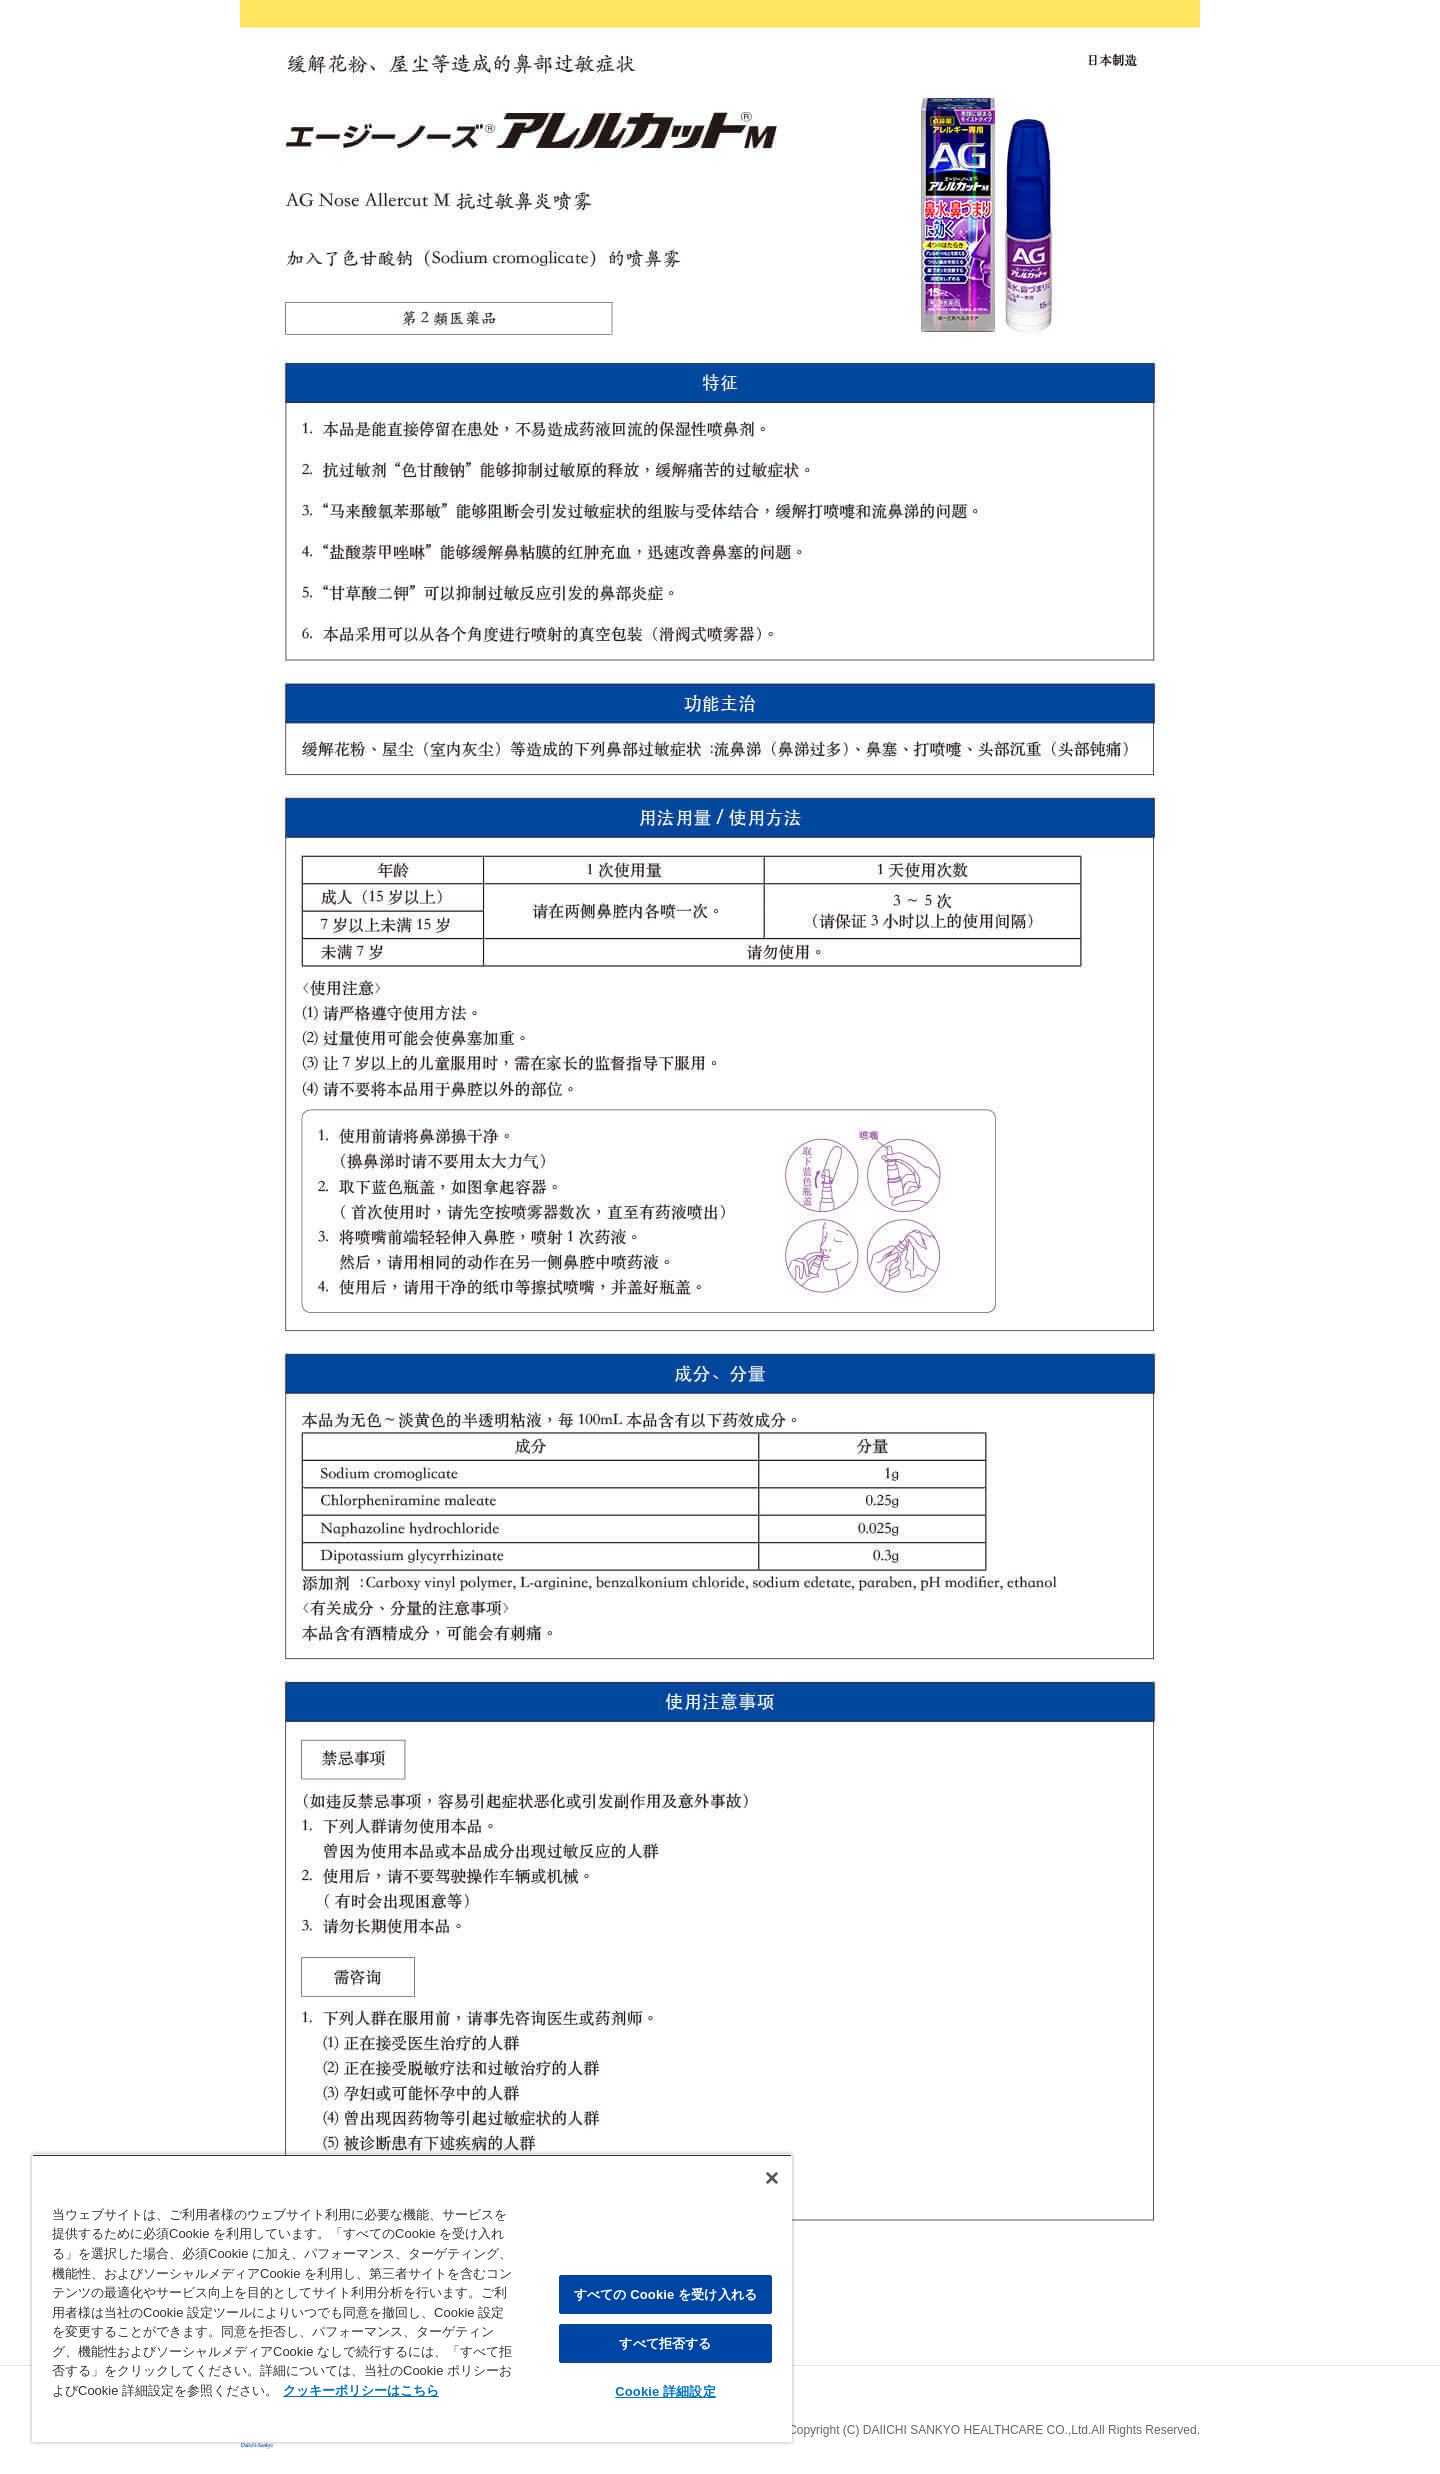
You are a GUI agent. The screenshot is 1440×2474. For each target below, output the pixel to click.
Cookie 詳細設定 (665, 2391)
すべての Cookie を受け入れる (665, 2294)
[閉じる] (772, 2178)
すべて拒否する (665, 2343)
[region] (412, 2298)
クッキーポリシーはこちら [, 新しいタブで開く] (361, 2390)
